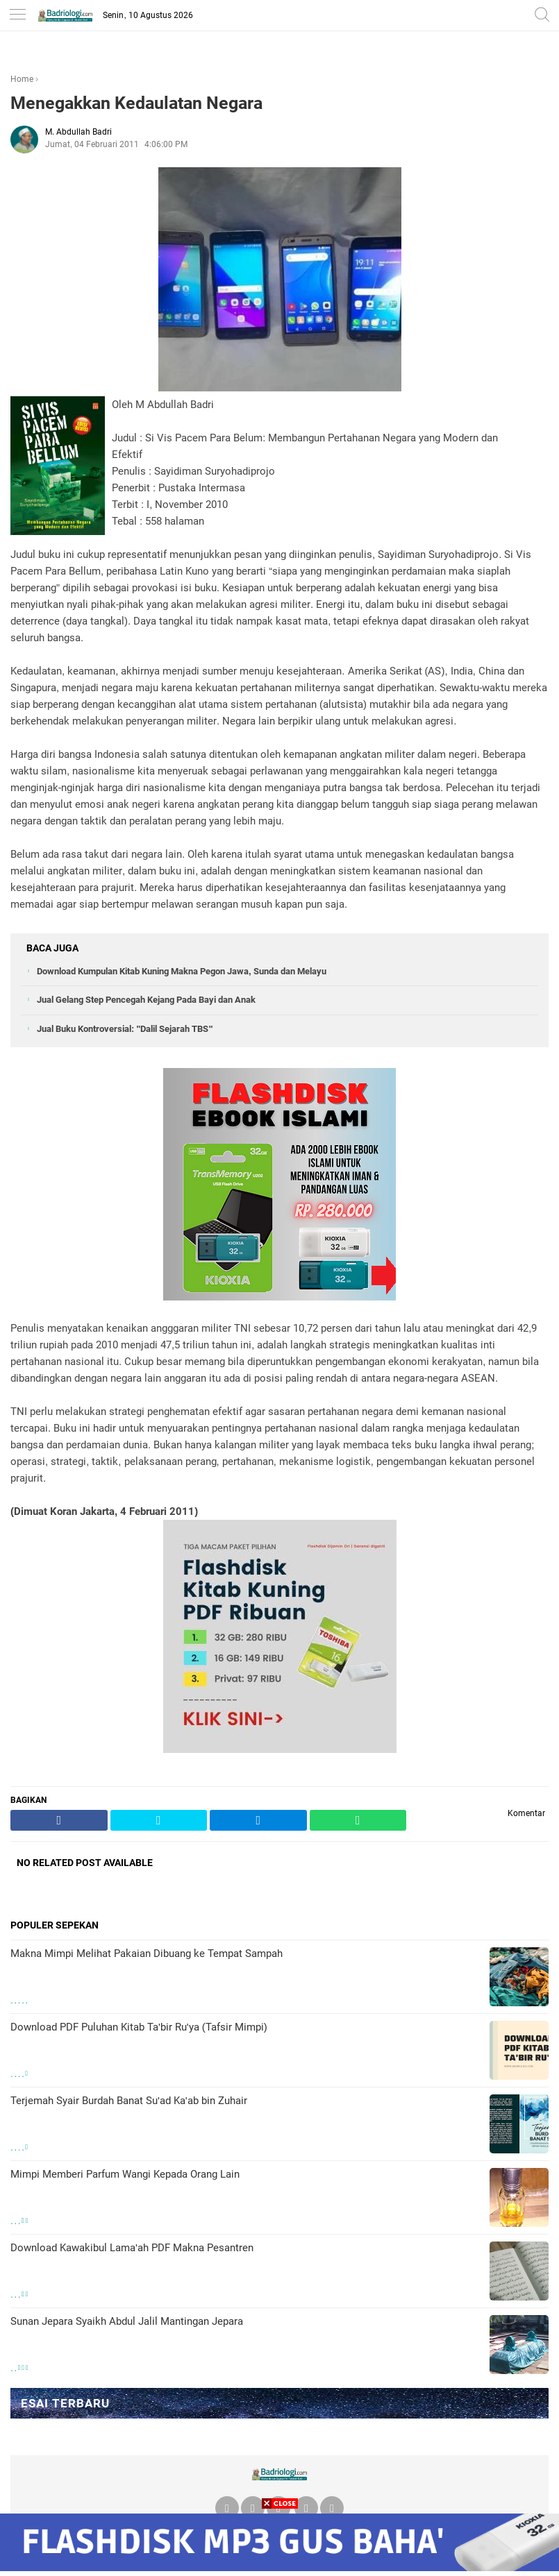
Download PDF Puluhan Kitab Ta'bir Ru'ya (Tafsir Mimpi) (138, 2027)
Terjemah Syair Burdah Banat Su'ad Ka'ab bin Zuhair (128, 2100)
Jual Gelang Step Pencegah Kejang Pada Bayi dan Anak (146, 999)
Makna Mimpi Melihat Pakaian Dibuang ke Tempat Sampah (146, 1953)
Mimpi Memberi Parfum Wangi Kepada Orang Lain (125, 2174)
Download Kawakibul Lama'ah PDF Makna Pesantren (131, 2248)
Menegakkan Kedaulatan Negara (136, 103)
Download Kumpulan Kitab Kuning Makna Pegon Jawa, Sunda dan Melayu (181, 971)
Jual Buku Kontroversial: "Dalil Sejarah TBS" (125, 1029)
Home (21, 79)
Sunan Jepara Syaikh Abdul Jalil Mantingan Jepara (126, 2321)
